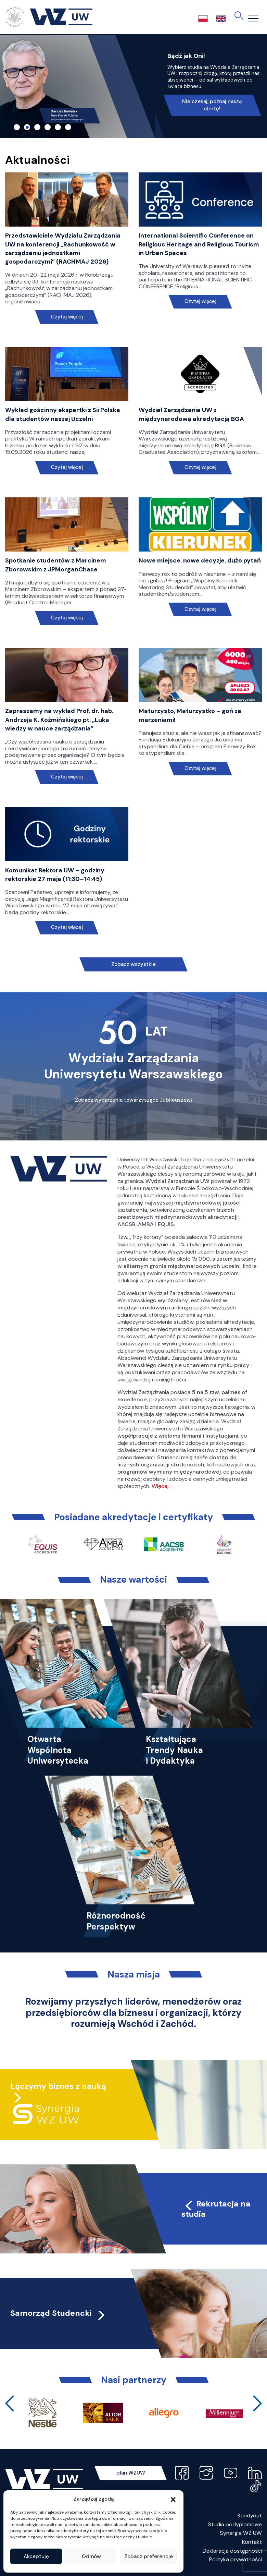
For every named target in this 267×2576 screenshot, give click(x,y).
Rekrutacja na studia (216, 2209)
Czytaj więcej (67, 317)
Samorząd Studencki (58, 2313)
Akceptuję (36, 2556)
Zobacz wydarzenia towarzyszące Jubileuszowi (133, 1100)
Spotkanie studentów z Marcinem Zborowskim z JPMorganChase (55, 564)
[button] (173, 2498)
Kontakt (252, 2541)
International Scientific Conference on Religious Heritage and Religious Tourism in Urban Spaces (199, 244)
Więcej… (161, 1486)
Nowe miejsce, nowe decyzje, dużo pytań (200, 560)
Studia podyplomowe (235, 2524)
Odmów (91, 2556)
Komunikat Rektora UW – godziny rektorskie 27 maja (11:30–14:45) (54, 874)
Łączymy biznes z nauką (58, 2086)
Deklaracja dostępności (232, 2550)
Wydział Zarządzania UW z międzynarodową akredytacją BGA (191, 414)
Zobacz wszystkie (133, 964)
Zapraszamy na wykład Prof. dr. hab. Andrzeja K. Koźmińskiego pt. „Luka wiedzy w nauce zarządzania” (59, 719)
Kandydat (250, 2515)
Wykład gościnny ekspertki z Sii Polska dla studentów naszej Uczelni (62, 414)
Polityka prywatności (235, 2559)
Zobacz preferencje (148, 2556)
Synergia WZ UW (241, 2533)
